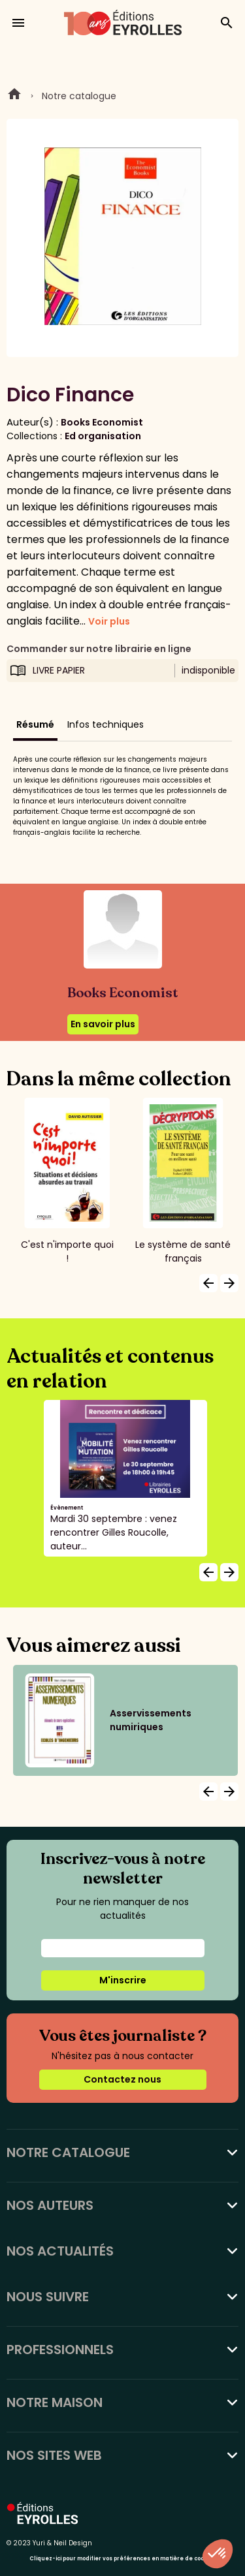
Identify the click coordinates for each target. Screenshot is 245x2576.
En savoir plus (103, 1024)
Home (14, 96)
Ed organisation (103, 435)
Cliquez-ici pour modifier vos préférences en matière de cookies (122, 2558)
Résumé (35, 724)
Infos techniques (105, 724)
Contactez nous (122, 2079)
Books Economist (102, 422)
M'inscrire (122, 1980)
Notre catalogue (79, 95)
